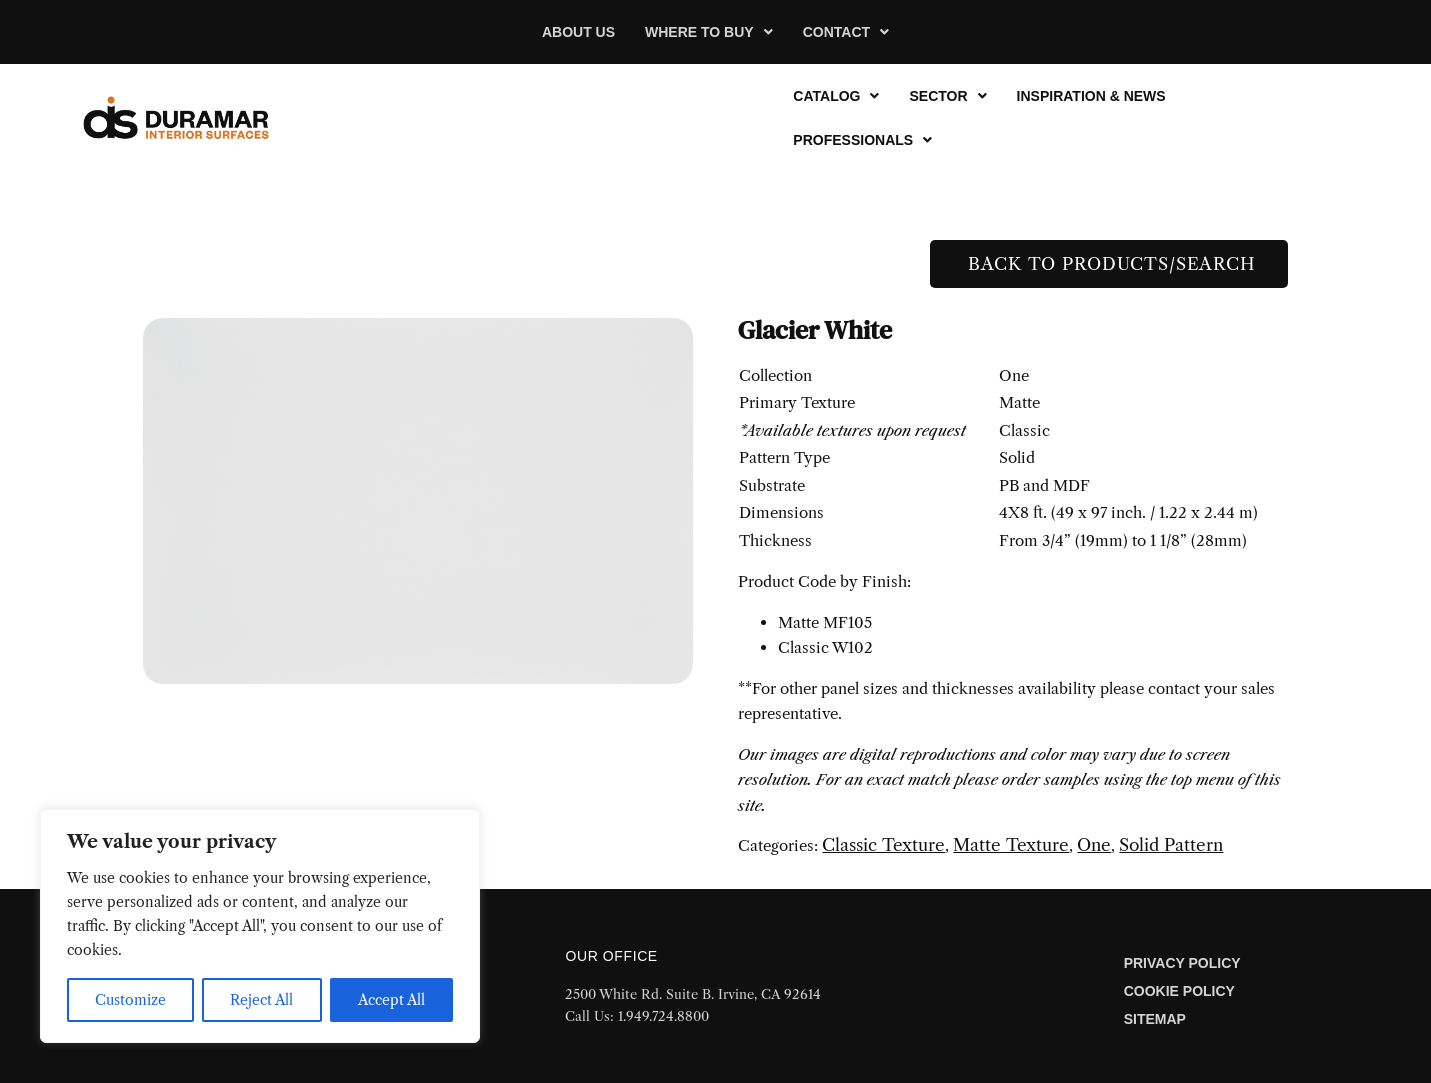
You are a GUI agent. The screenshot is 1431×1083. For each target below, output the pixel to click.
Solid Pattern (1171, 845)
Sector (947, 96)
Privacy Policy (1182, 963)
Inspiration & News (1091, 96)
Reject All (261, 1000)
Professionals (862, 140)
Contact (846, 32)
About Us (578, 32)
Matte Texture (1011, 845)
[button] (709, 32)
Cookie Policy (1179, 991)
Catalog (836, 96)
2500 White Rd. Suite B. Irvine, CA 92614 (693, 994)
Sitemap (1155, 1019)
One (1094, 845)
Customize (130, 1000)
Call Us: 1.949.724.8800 (637, 1016)
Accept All (391, 1000)
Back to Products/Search (1108, 264)
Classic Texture (883, 845)
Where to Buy (709, 32)
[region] (260, 926)
